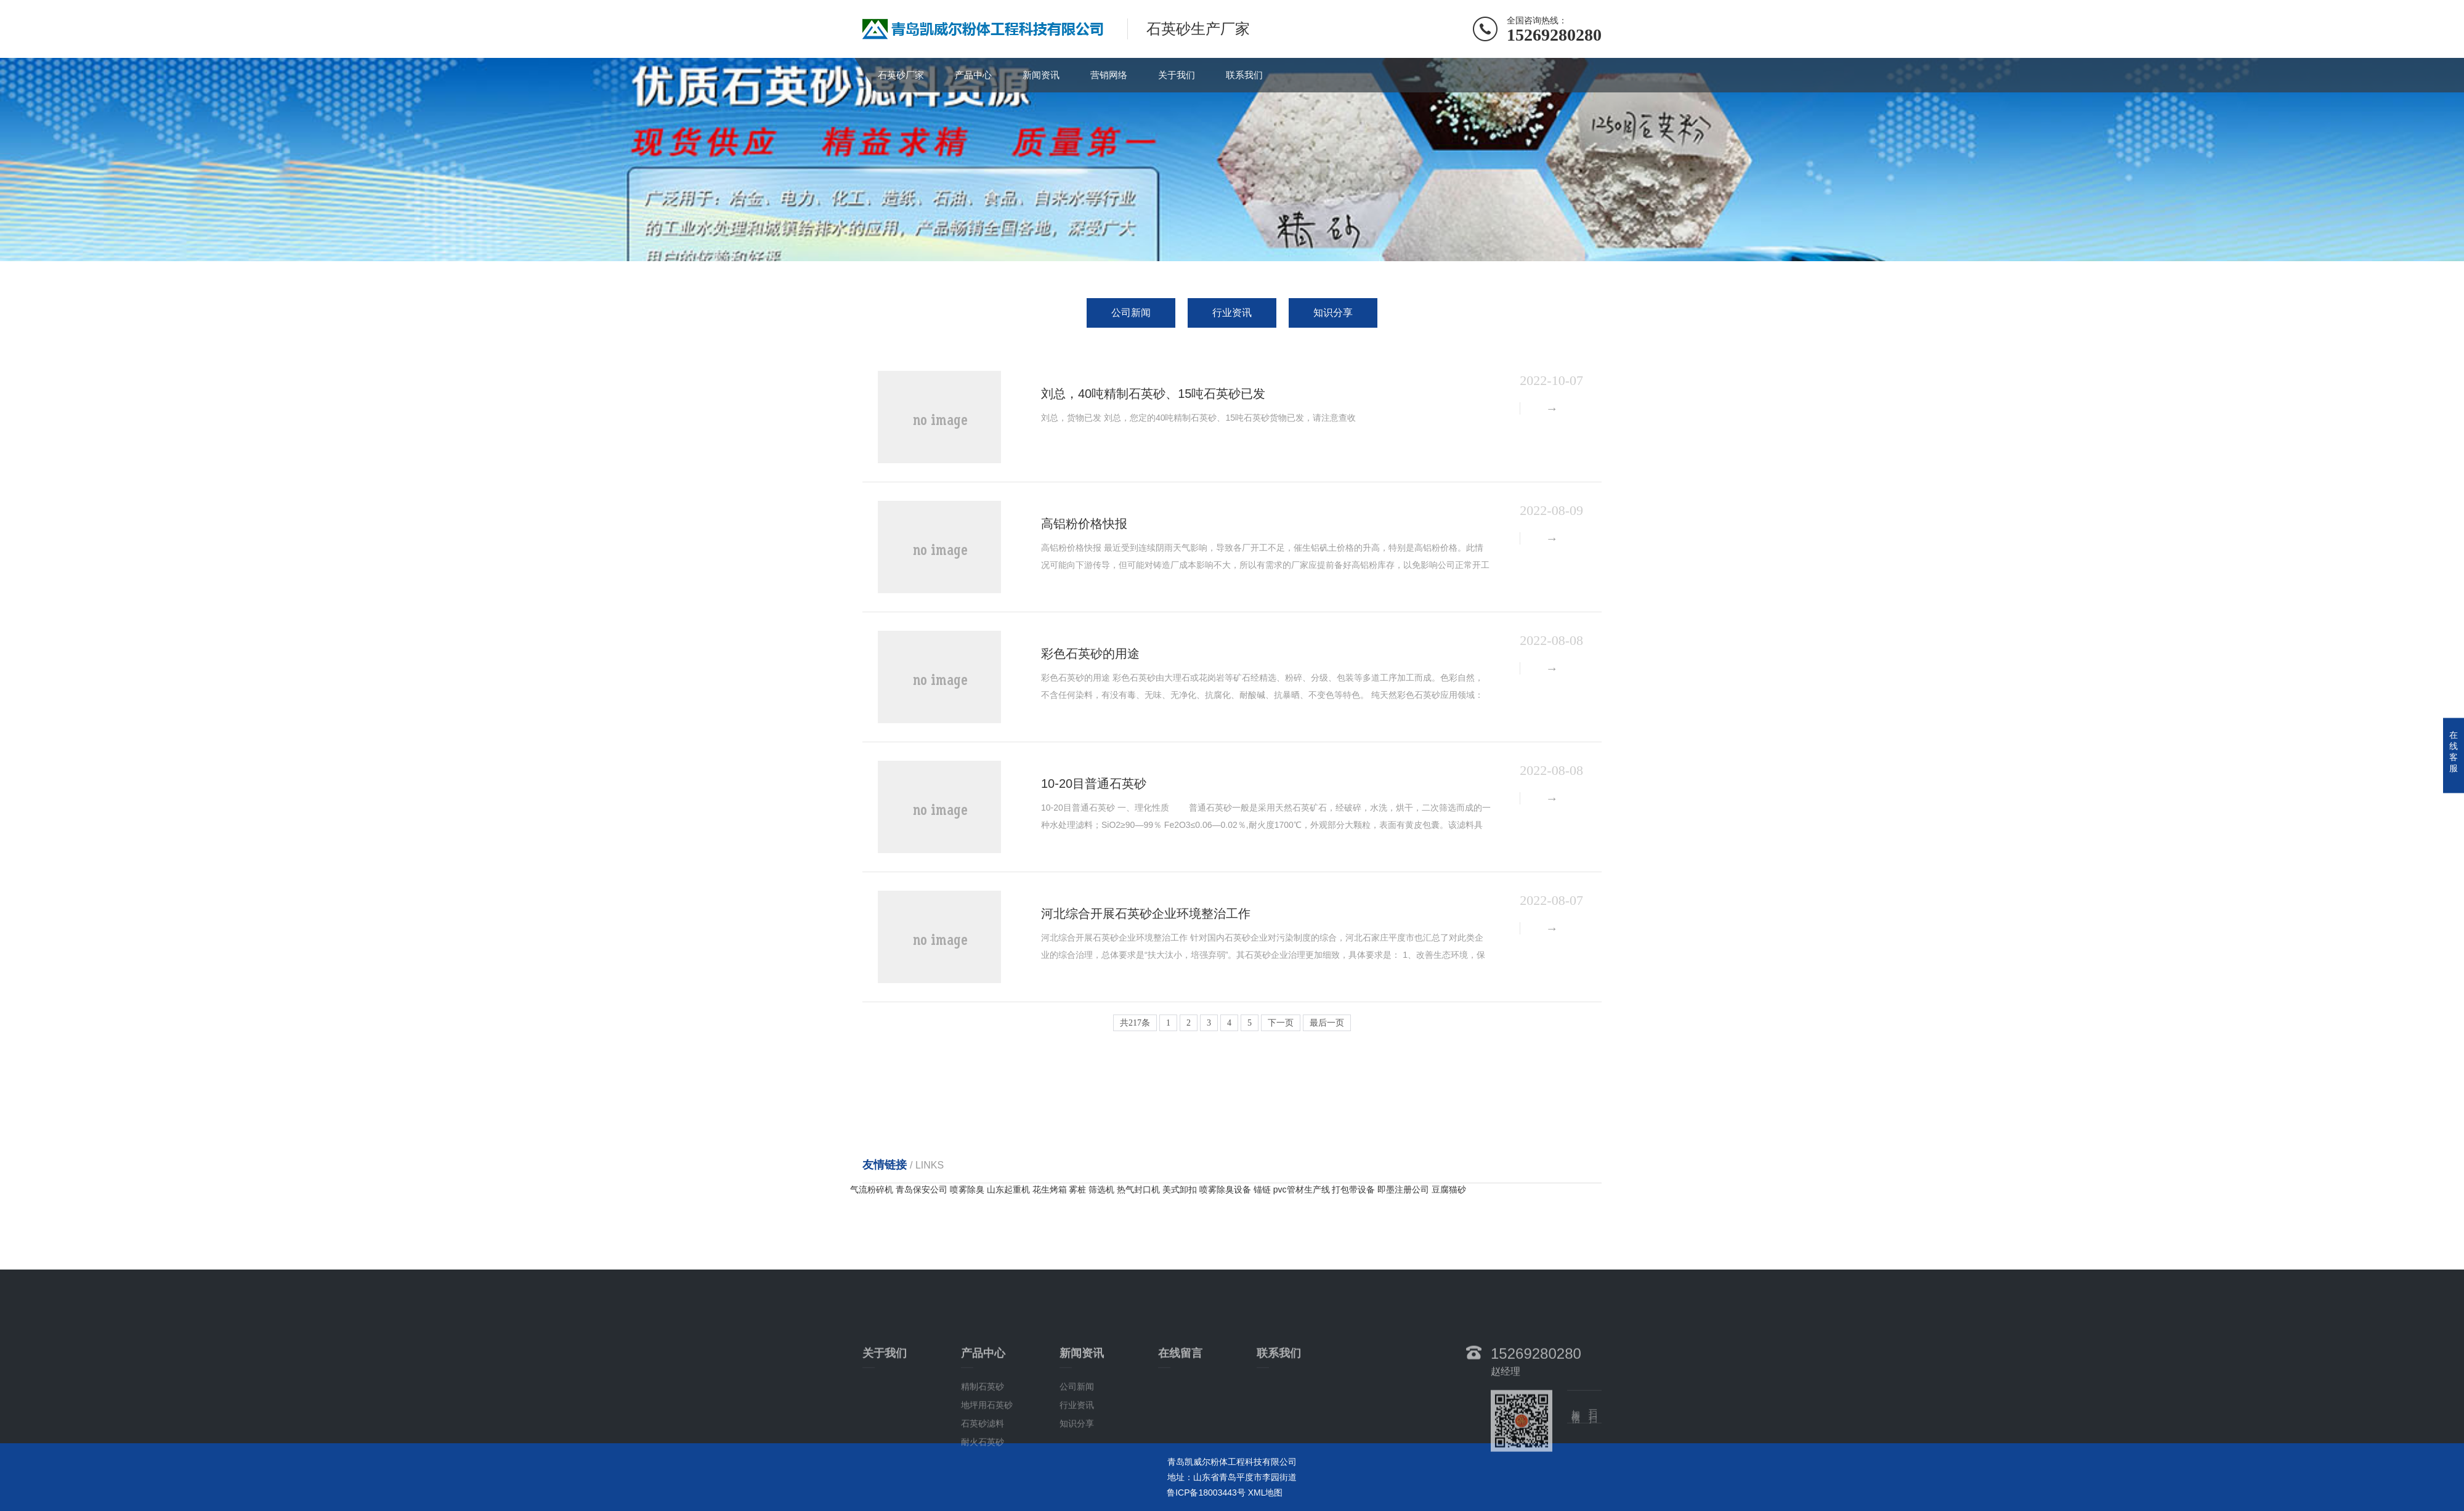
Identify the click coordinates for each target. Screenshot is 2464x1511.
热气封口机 (1139, 1189)
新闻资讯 (1041, 75)
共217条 (1135, 1022)
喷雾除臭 (968, 1189)
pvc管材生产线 (1302, 1189)
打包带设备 (1354, 1189)
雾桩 (1078, 1189)
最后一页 (1327, 1022)
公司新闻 (1131, 312)
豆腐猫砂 (1449, 1189)
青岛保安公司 (923, 1189)
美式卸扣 (1180, 1189)
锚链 (1263, 1189)
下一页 (1281, 1022)
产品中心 (973, 75)
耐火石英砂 (982, 1499)
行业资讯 (1232, 312)
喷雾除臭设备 (1226, 1189)
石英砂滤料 (982, 1481)
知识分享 (1333, 312)
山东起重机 (1009, 1189)
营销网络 (1108, 75)
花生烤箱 (1050, 1189)
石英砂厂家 (901, 75)
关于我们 (1176, 75)
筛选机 (1102, 1189)
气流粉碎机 (873, 1189)
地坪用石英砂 (987, 1462)
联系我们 (1244, 75)
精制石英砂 (982, 1444)
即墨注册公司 (1404, 1189)
